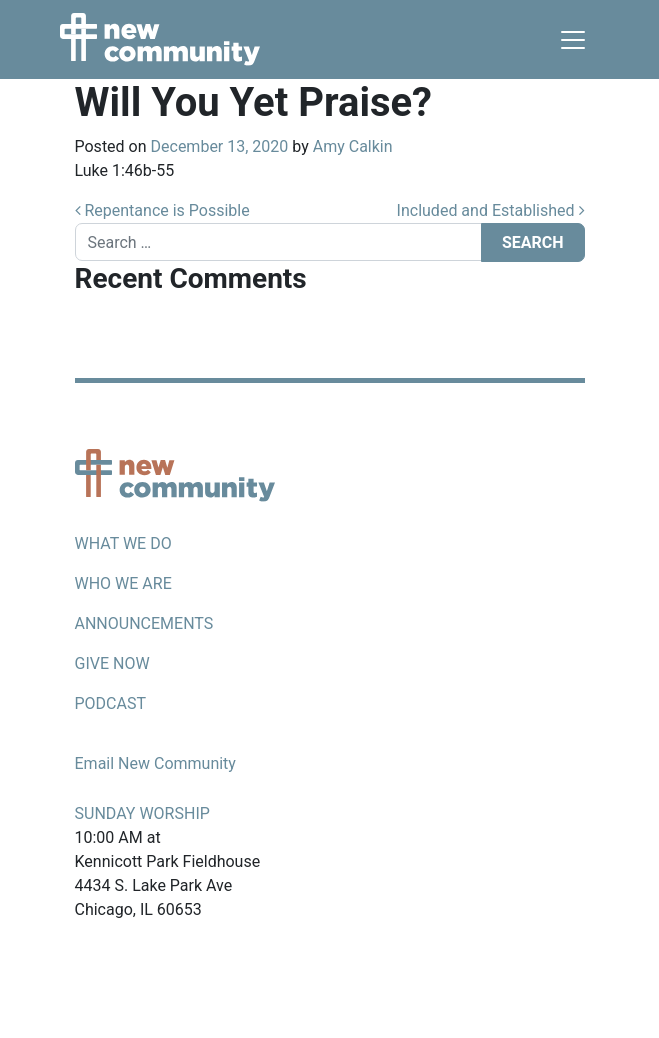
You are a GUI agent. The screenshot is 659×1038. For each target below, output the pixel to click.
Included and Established (491, 210)
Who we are (123, 583)
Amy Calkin (353, 146)
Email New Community (155, 763)
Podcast (111, 703)
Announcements (144, 623)
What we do (123, 543)
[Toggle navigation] (573, 40)
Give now (112, 663)
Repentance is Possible (162, 210)
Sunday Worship (142, 813)
